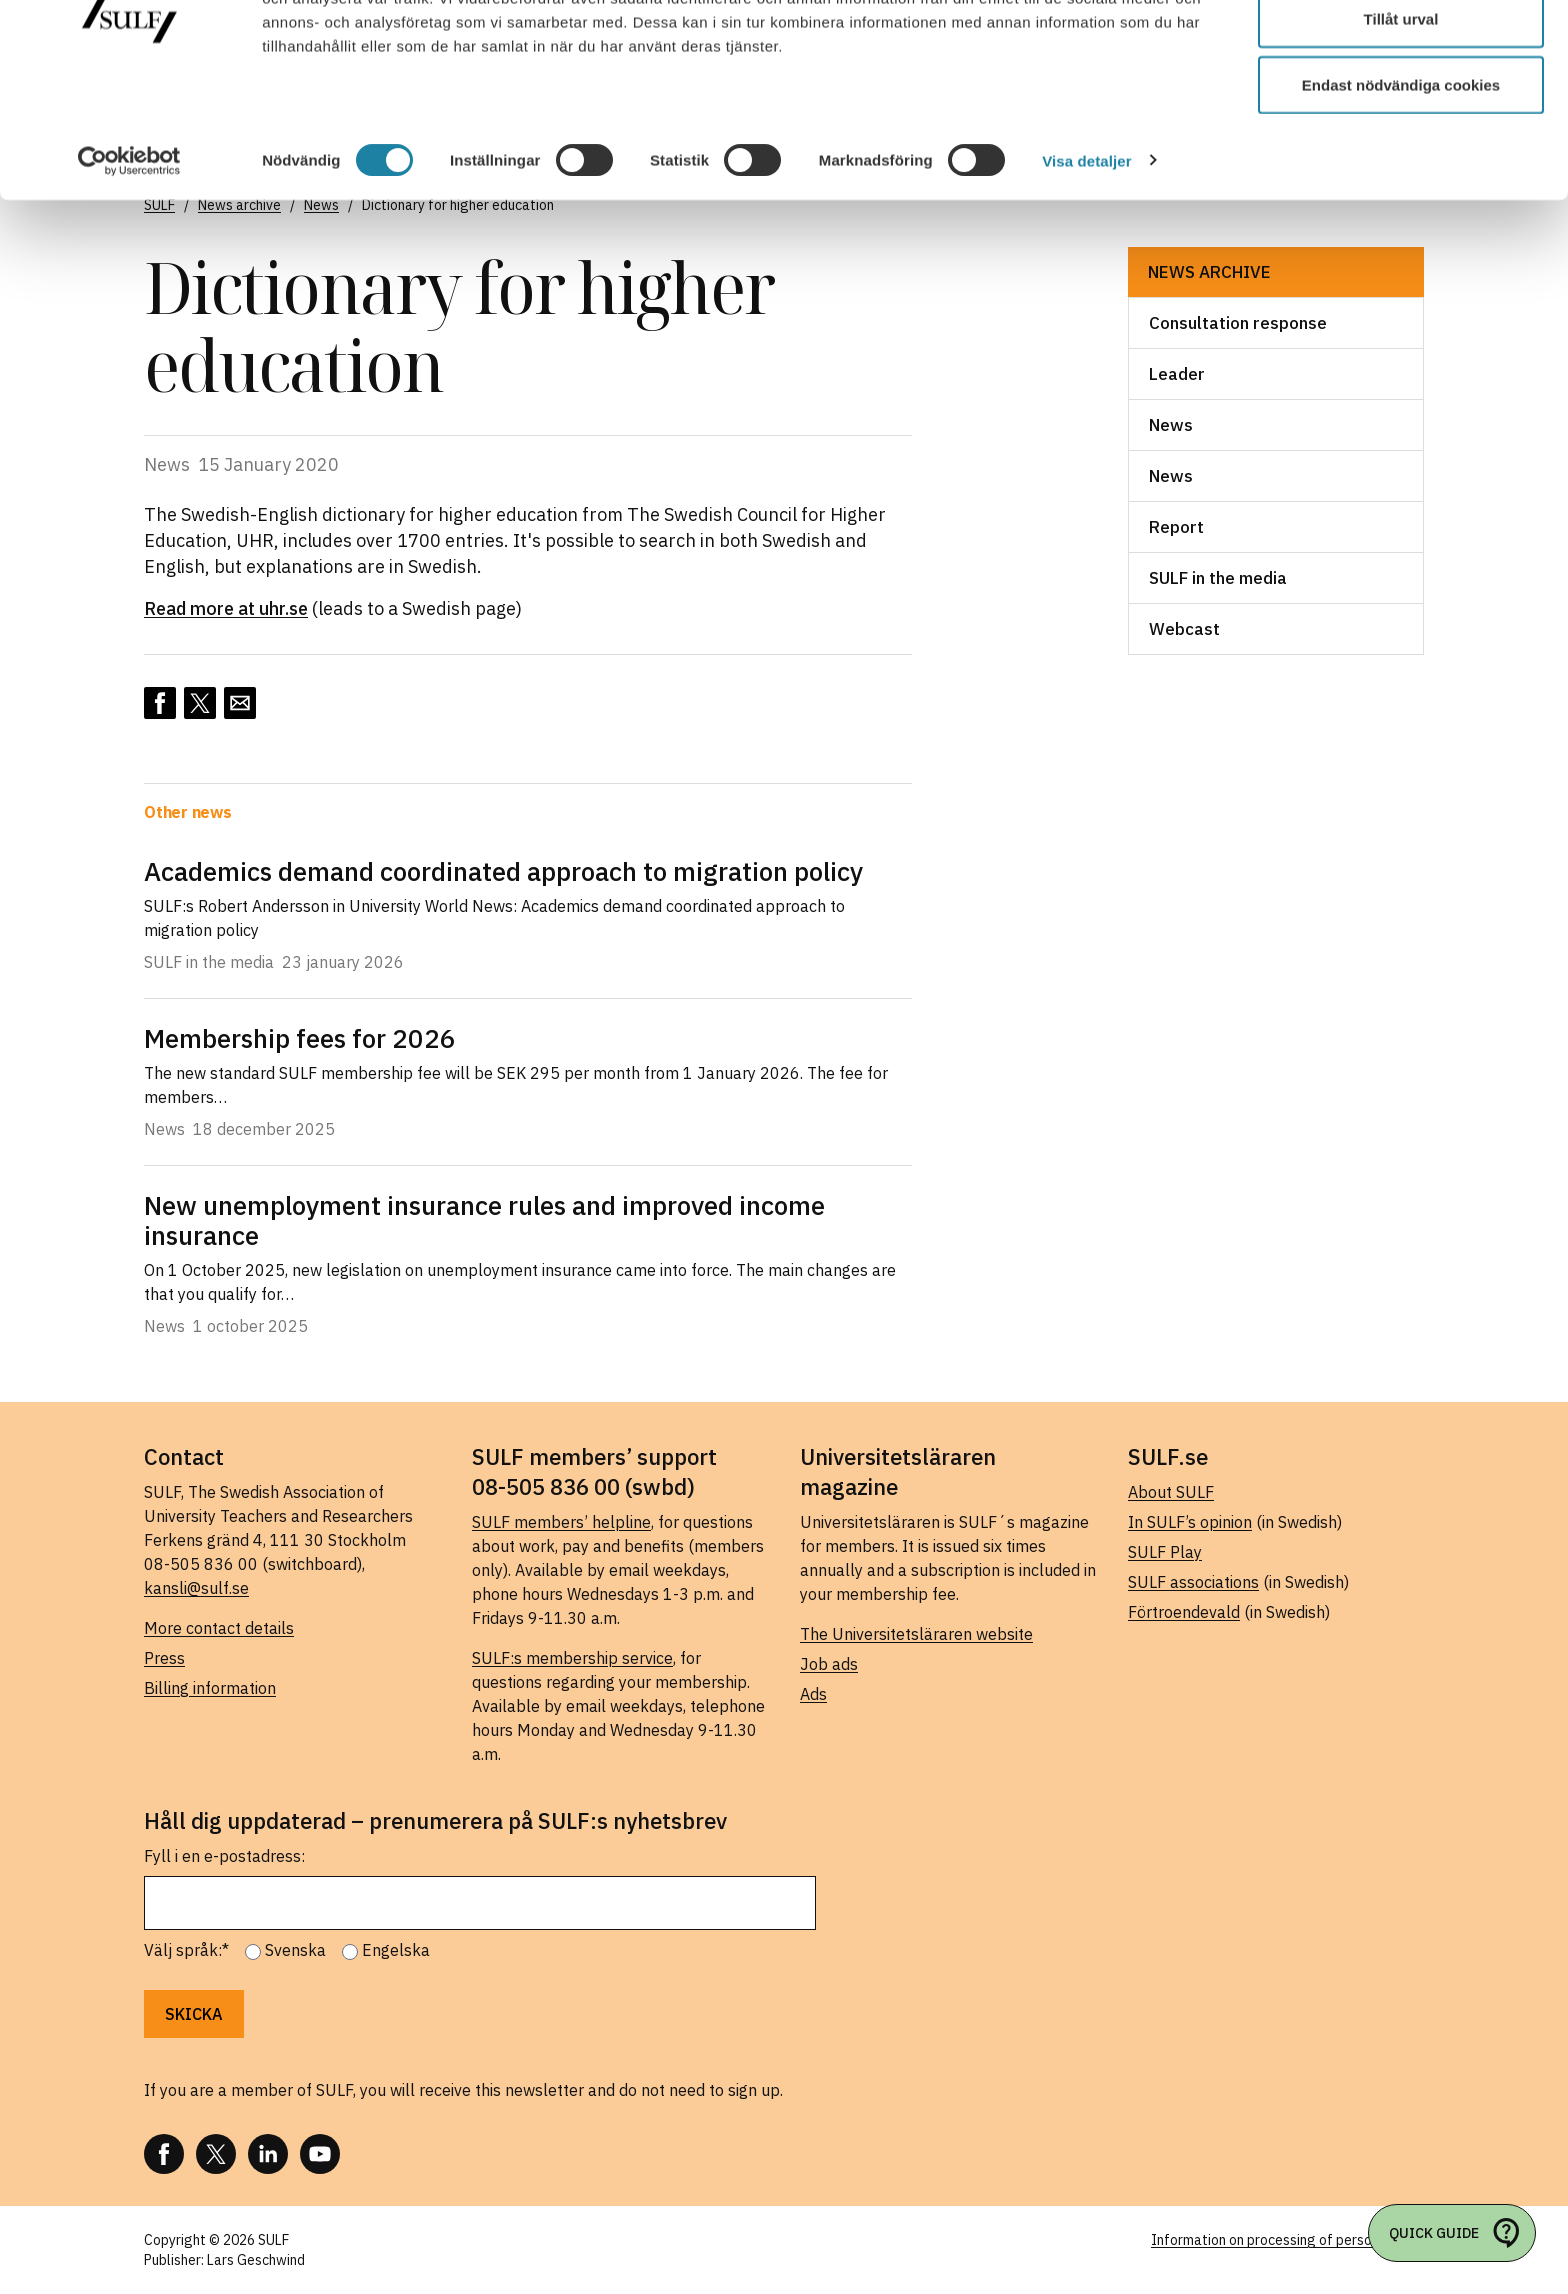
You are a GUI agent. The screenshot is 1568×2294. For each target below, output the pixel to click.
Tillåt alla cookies (1401, 52)
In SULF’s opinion (1190, 1522)
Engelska (396, 1950)
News (1171, 425)
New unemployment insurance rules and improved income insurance (484, 1220)
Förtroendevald (1184, 1612)
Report (1176, 527)
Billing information (210, 1688)
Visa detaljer (1086, 259)
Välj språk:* (186, 1950)
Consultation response (1238, 323)
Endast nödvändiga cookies (1401, 183)
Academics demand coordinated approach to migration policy (503, 871)
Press (164, 1658)
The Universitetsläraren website (916, 1634)
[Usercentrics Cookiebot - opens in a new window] (129, 260)
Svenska (295, 1950)
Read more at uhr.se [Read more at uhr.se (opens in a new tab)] (226, 608)
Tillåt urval (1401, 118)
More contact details (219, 1628)
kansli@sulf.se (196, 1588)
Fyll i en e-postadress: (224, 1856)
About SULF (1171, 1492)
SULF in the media (1218, 578)
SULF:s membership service (572, 1658)
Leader (1177, 374)
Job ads (829, 1664)
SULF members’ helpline (561, 1522)
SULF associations (1193, 1582)
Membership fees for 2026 (300, 1038)
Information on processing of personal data (1287, 2240)
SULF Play (1165, 1552)
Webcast (1184, 629)
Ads (813, 1694)
